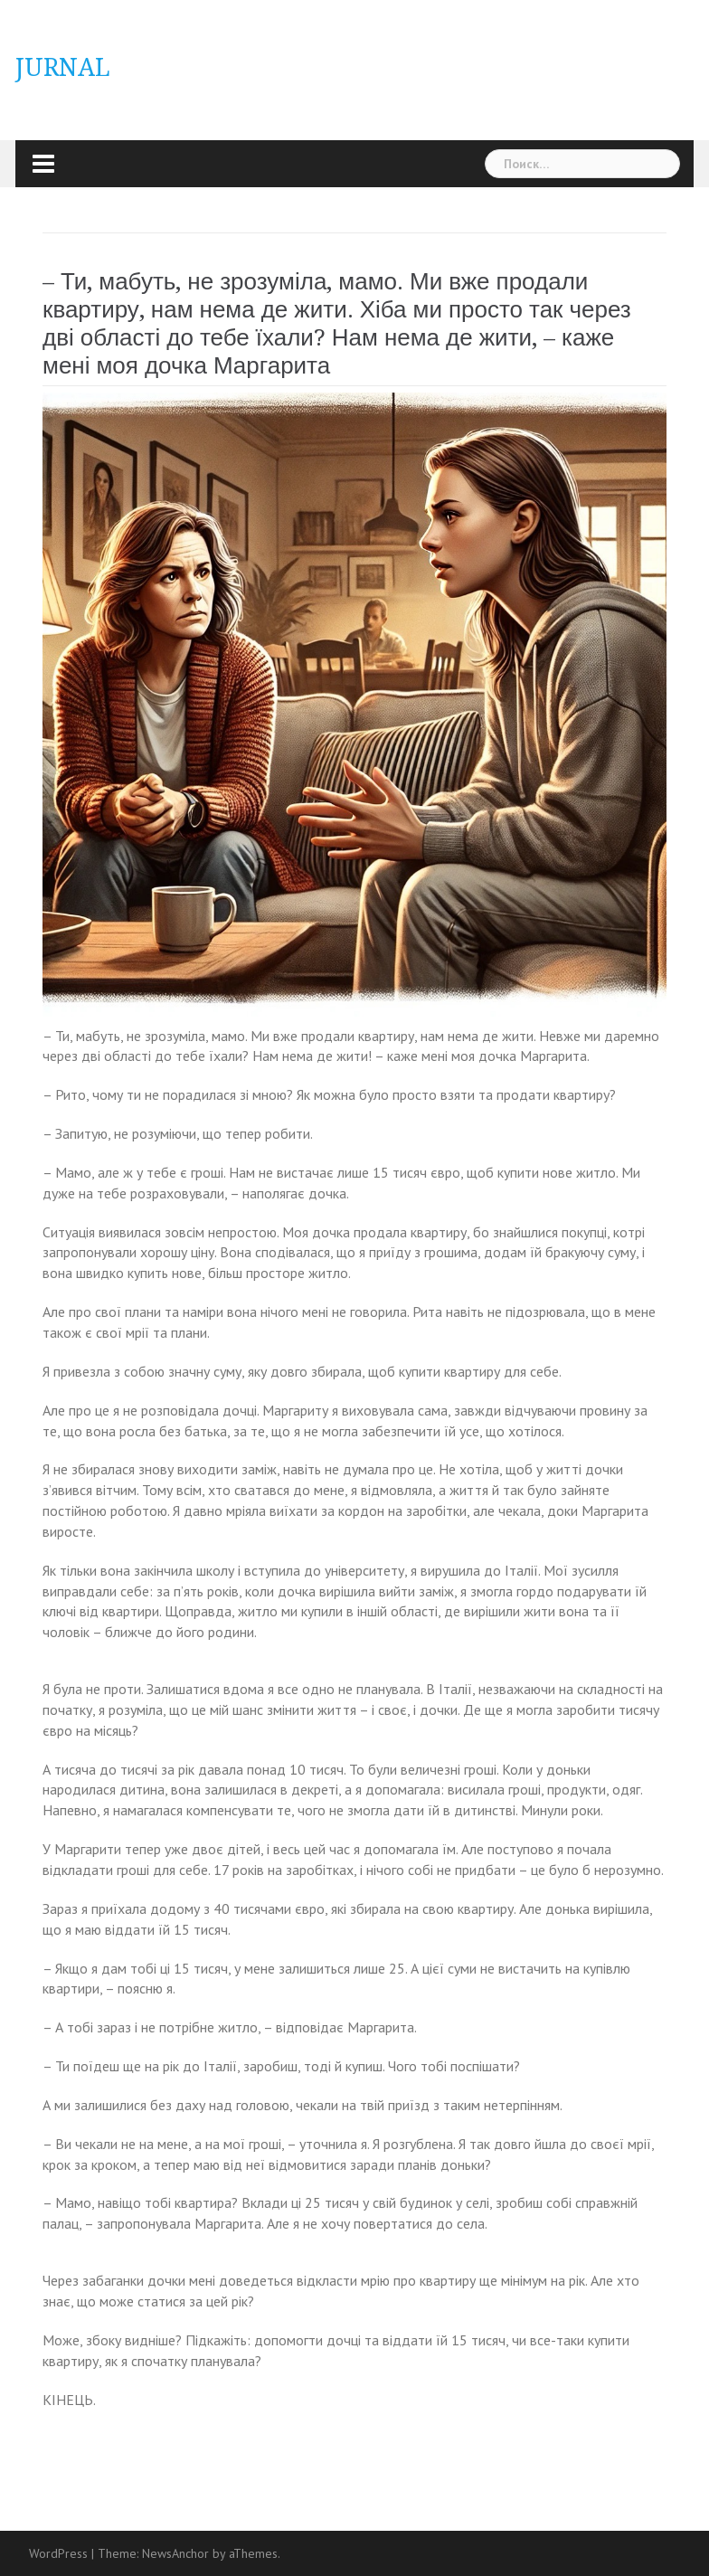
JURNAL (62, 67)
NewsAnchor (175, 2553)
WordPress (58, 2553)
